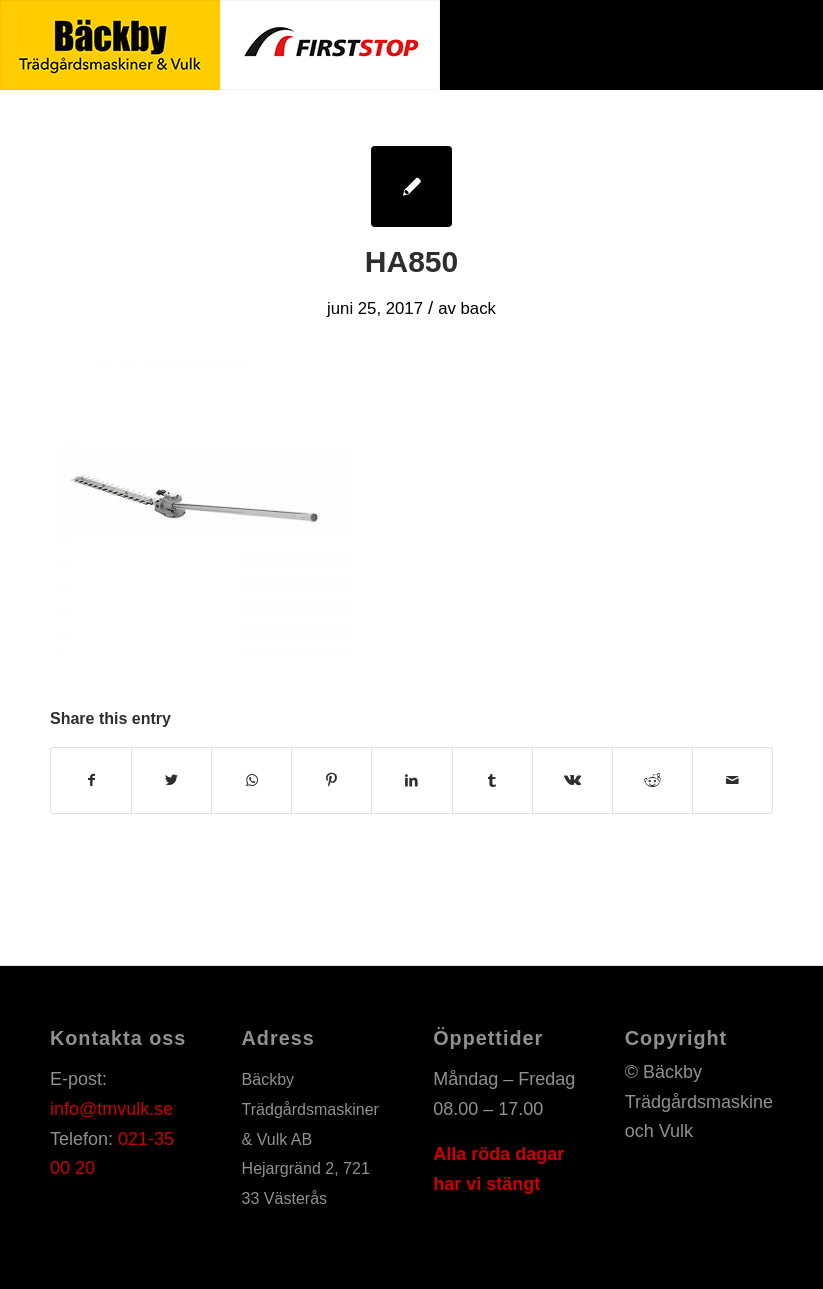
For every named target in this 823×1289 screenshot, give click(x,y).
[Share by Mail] (732, 780)
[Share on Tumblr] (492, 780)
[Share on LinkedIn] (411, 780)
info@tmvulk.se (111, 1109)
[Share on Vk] (572, 780)
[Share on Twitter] (171, 780)
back (478, 308)
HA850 (411, 261)
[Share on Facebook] (91, 780)
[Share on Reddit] (652, 780)
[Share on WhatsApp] (251, 780)
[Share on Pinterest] (331, 780)
